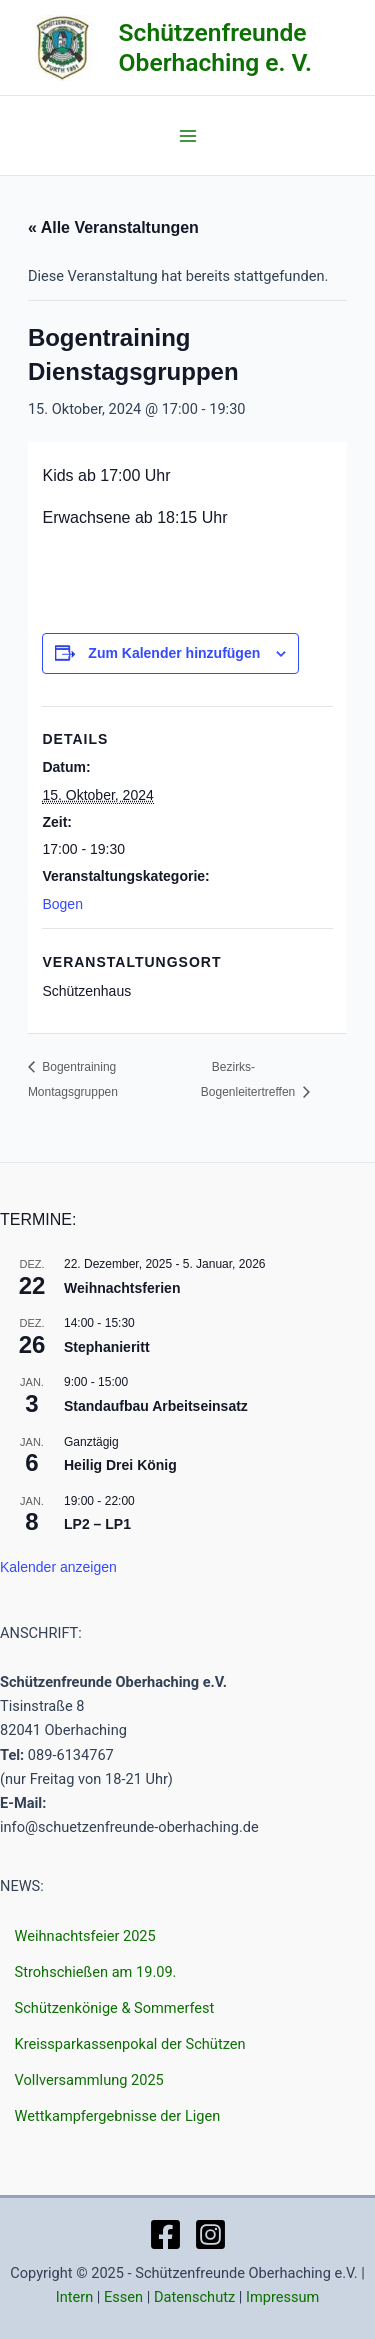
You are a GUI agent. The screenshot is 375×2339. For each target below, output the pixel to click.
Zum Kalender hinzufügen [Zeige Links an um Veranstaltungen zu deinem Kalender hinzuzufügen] (174, 653)
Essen (123, 2297)
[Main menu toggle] (188, 136)
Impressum (282, 2297)
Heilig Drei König (120, 1465)
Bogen (62, 904)
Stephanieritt (107, 1347)
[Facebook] (165, 2234)
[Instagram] (210, 2234)
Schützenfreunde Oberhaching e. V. (215, 47)
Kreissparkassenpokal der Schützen (130, 2044)
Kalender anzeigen (58, 1567)
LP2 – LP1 (97, 1524)
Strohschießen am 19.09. (96, 1972)
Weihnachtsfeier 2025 (85, 1936)
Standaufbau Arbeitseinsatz (156, 1406)
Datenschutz (194, 2297)
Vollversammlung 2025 (89, 2080)
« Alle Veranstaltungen (113, 227)
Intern (75, 2297)
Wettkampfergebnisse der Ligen (118, 2116)
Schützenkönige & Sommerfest (115, 2008)
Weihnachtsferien (122, 1288)
